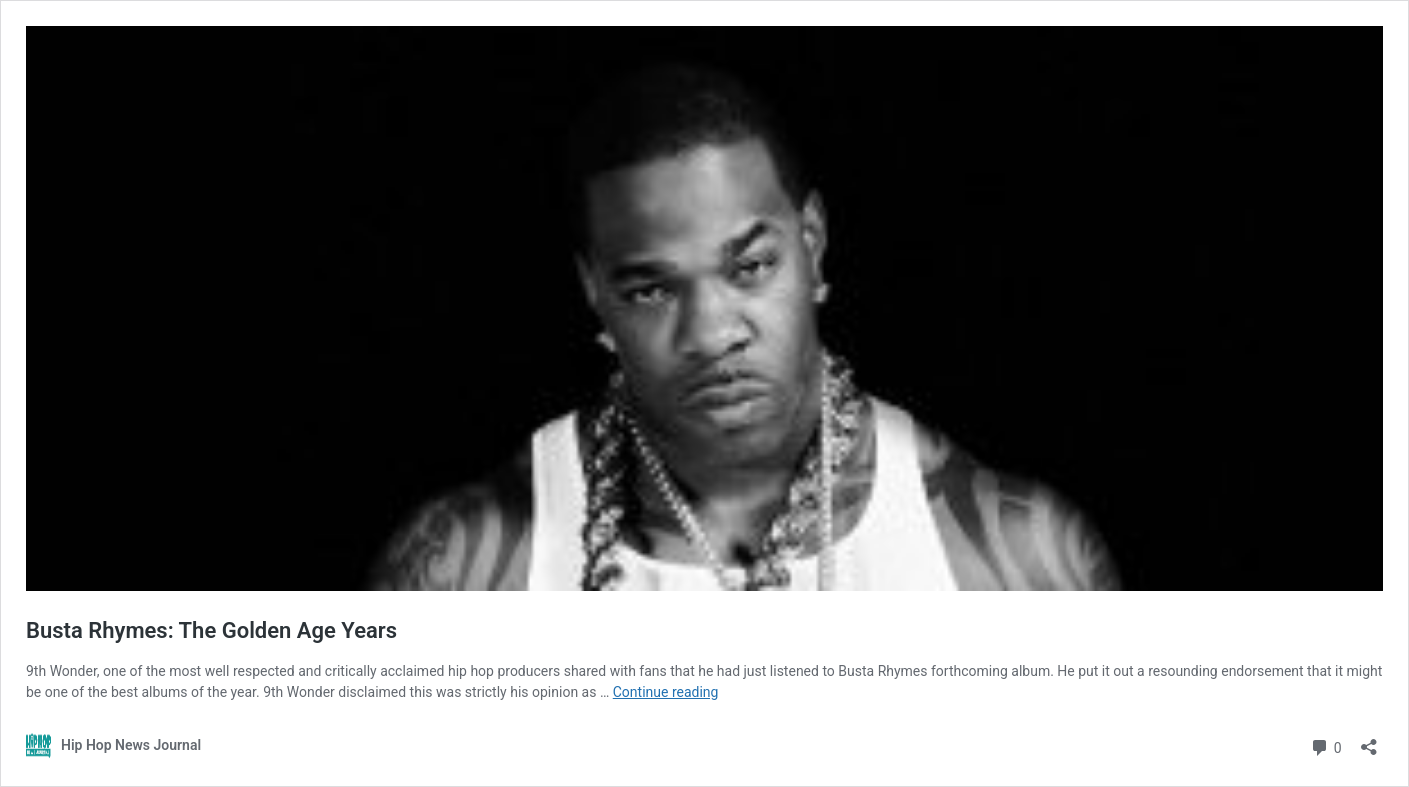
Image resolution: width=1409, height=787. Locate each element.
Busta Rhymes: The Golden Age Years (211, 630)
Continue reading (666, 692)
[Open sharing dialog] (1369, 740)
